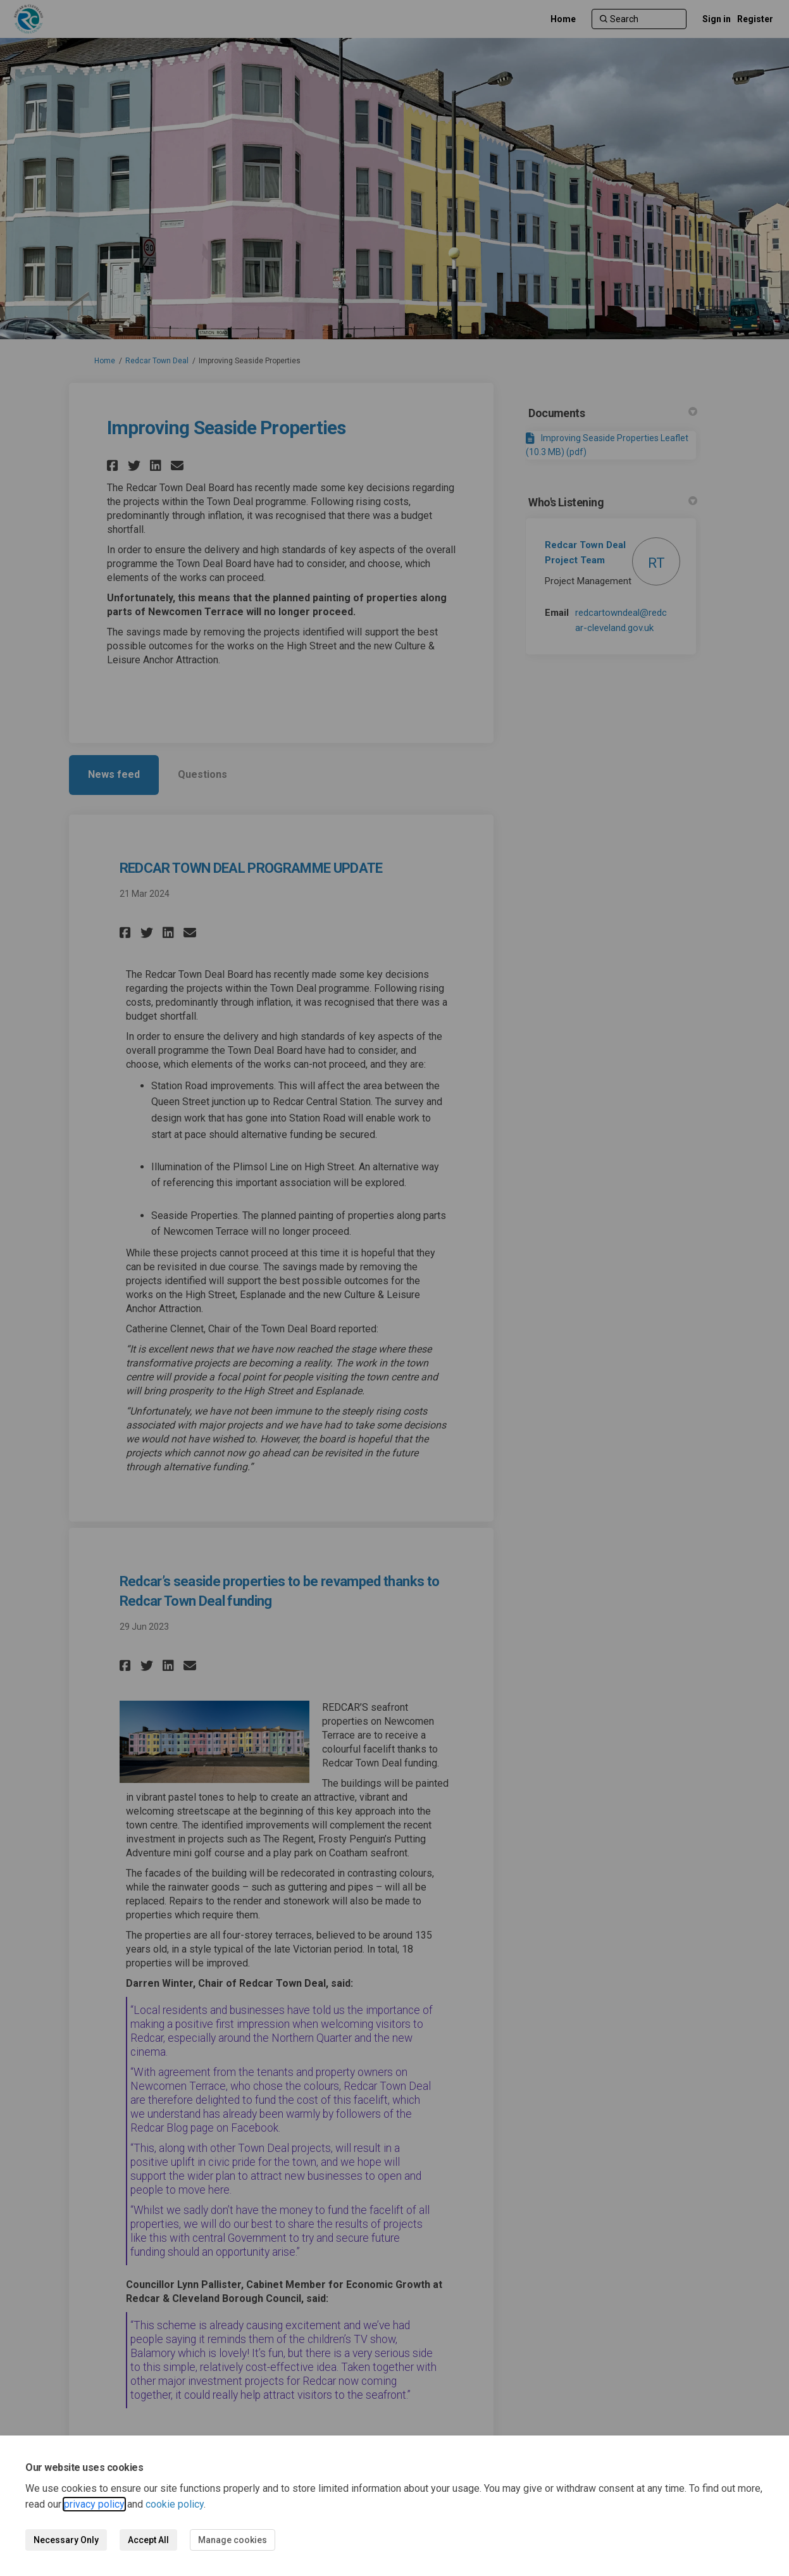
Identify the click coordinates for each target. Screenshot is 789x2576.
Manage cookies (232, 2540)
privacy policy (94, 2504)
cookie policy (175, 2504)
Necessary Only (66, 2540)
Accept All (148, 2540)
